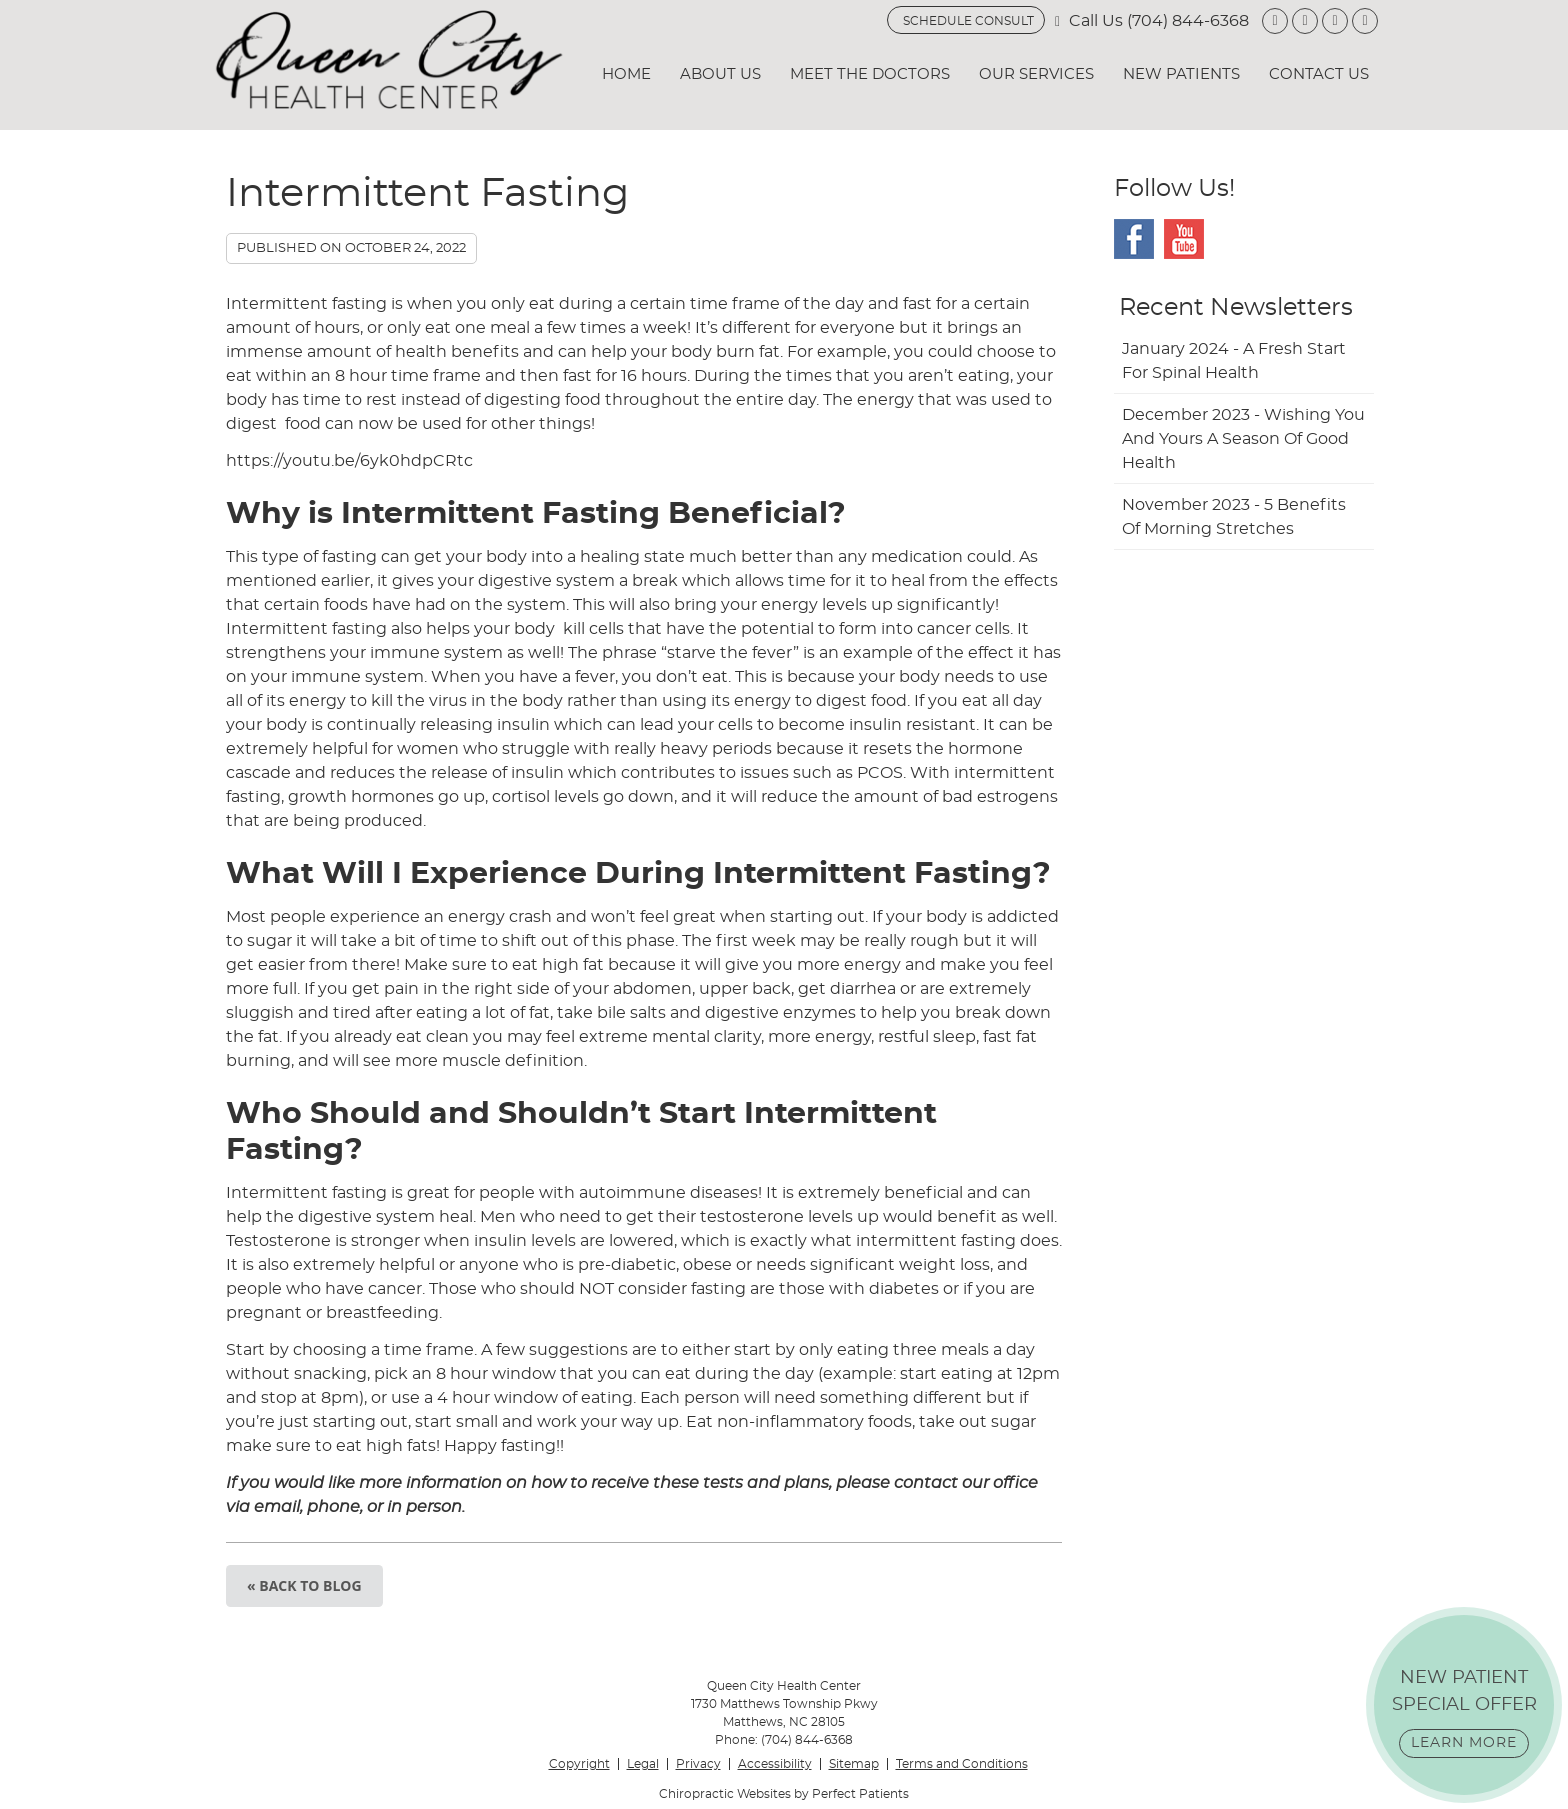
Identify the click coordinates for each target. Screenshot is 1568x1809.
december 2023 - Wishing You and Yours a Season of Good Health (1243, 439)
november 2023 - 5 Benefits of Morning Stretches (1234, 517)
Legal (643, 1764)
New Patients (1181, 74)
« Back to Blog (304, 1585)
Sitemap (854, 1764)
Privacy (698, 1764)
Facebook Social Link (1134, 239)
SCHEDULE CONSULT (968, 21)
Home (626, 74)
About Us (720, 74)
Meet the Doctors (870, 74)
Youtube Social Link (1184, 239)
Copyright (579, 1764)
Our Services (1036, 74)
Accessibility (775, 1764)
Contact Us (1319, 74)
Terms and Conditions (962, 1764)
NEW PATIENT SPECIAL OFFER (1464, 1713)
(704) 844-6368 (1188, 21)
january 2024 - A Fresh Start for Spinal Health (1234, 361)
